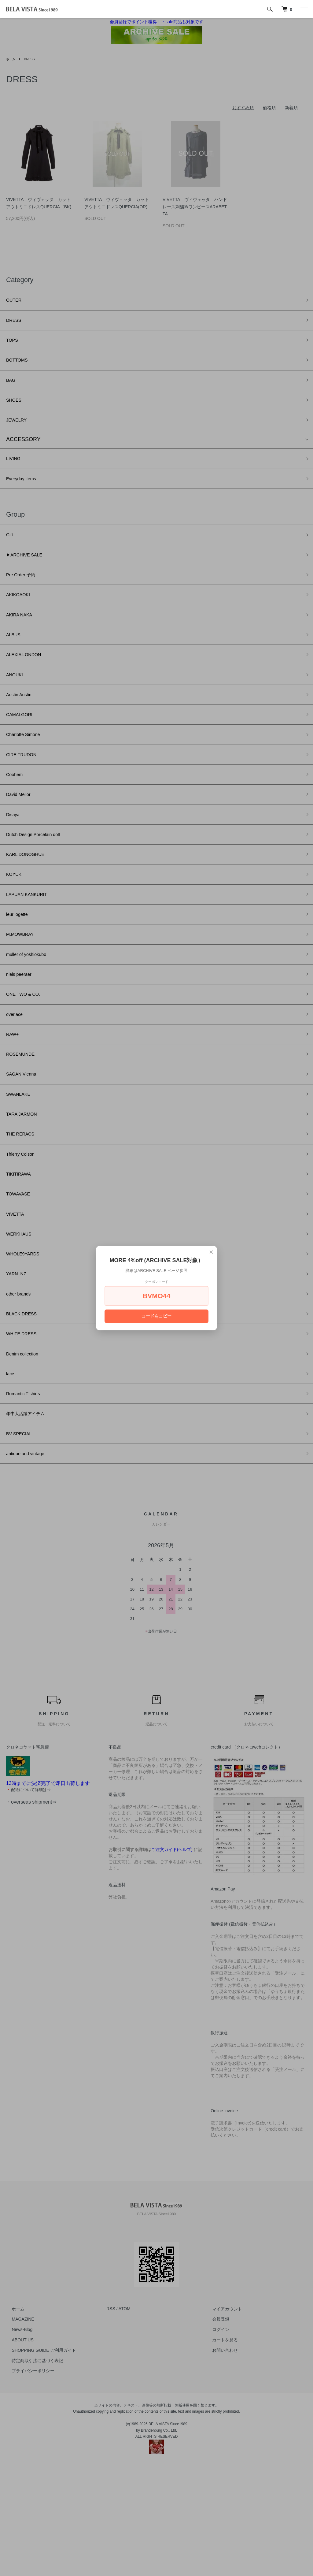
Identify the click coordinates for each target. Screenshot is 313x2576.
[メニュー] (304, 9)
